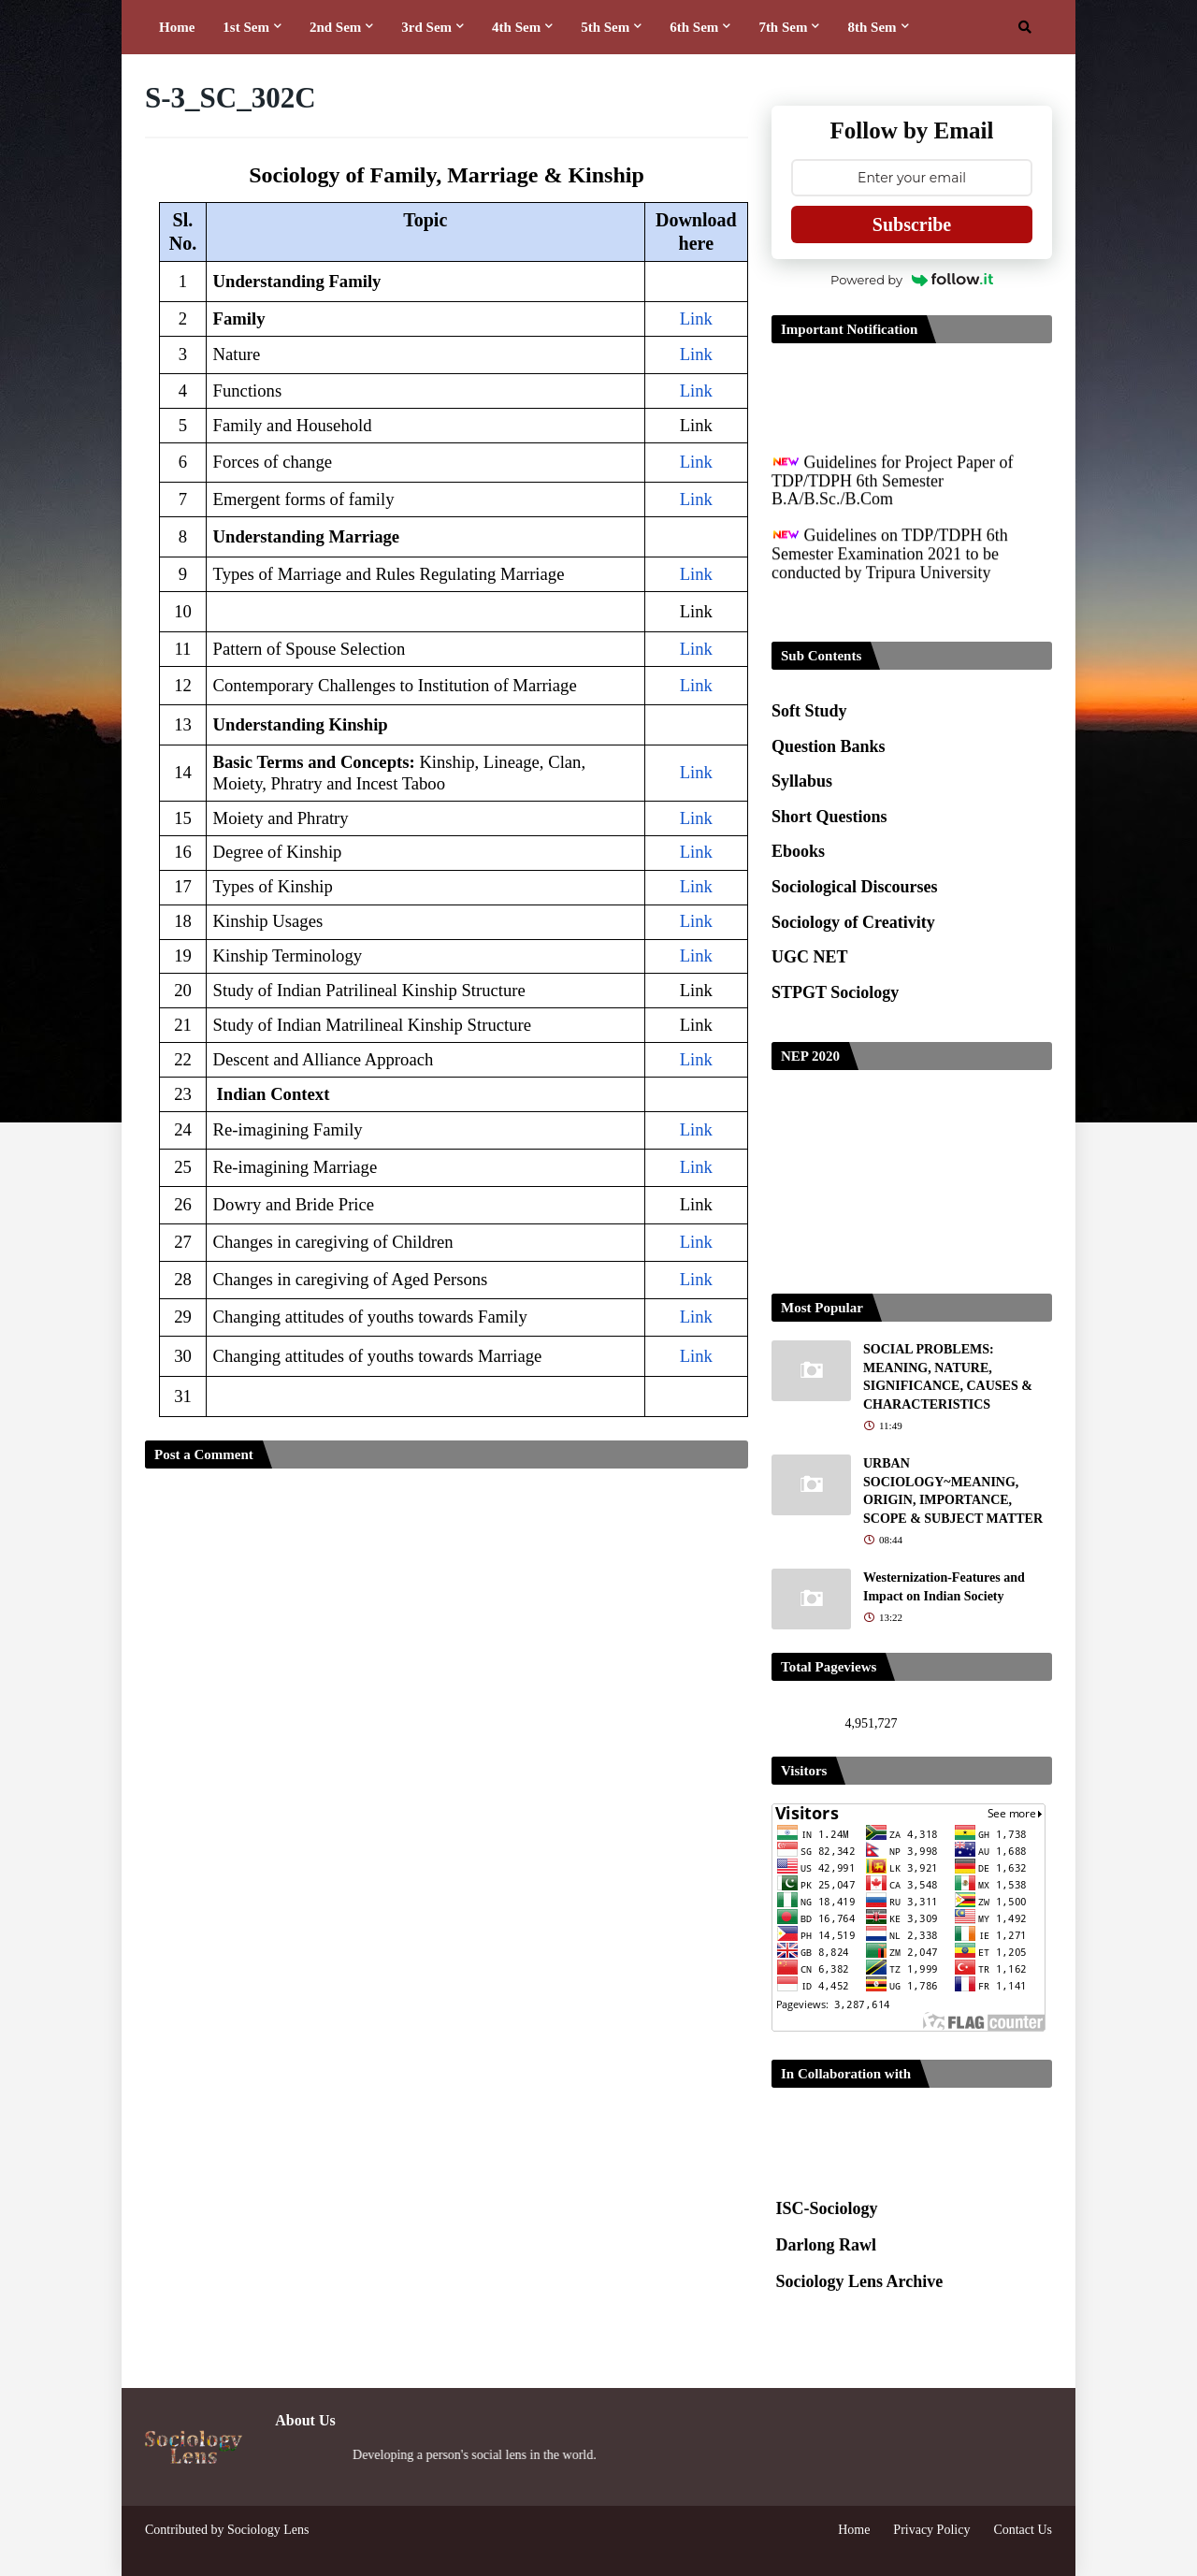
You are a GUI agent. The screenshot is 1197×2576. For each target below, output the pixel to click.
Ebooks (798, 851)
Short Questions (829, 816)
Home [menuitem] (177, 27)
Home (854, 2530)
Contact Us (1022, 2530)
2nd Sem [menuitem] (335, 27)
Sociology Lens (268, 2530)
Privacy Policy (931, 2530)
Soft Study (809, 711)
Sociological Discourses (855, 886)
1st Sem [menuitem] (246, 27)
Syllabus (802, 781)
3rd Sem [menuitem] (426, 27)
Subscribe (912, 224)
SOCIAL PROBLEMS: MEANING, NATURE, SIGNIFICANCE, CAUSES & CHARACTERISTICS (947, 1376)
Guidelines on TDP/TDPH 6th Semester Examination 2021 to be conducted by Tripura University (890, 567)
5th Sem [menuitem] (605, 27)
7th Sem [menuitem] (782, 27)
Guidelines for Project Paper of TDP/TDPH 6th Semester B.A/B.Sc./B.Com (892, 494)
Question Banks (829, 746)
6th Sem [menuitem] (694, 27)
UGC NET (810, 957)
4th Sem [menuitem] (516, 27)
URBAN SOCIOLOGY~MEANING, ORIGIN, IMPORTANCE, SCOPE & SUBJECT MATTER (953, 1491)
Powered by (911, 279)
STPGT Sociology (835, 992)
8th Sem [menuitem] (871, 27)
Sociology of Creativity (853, 922)
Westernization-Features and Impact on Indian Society (944, 1586)
